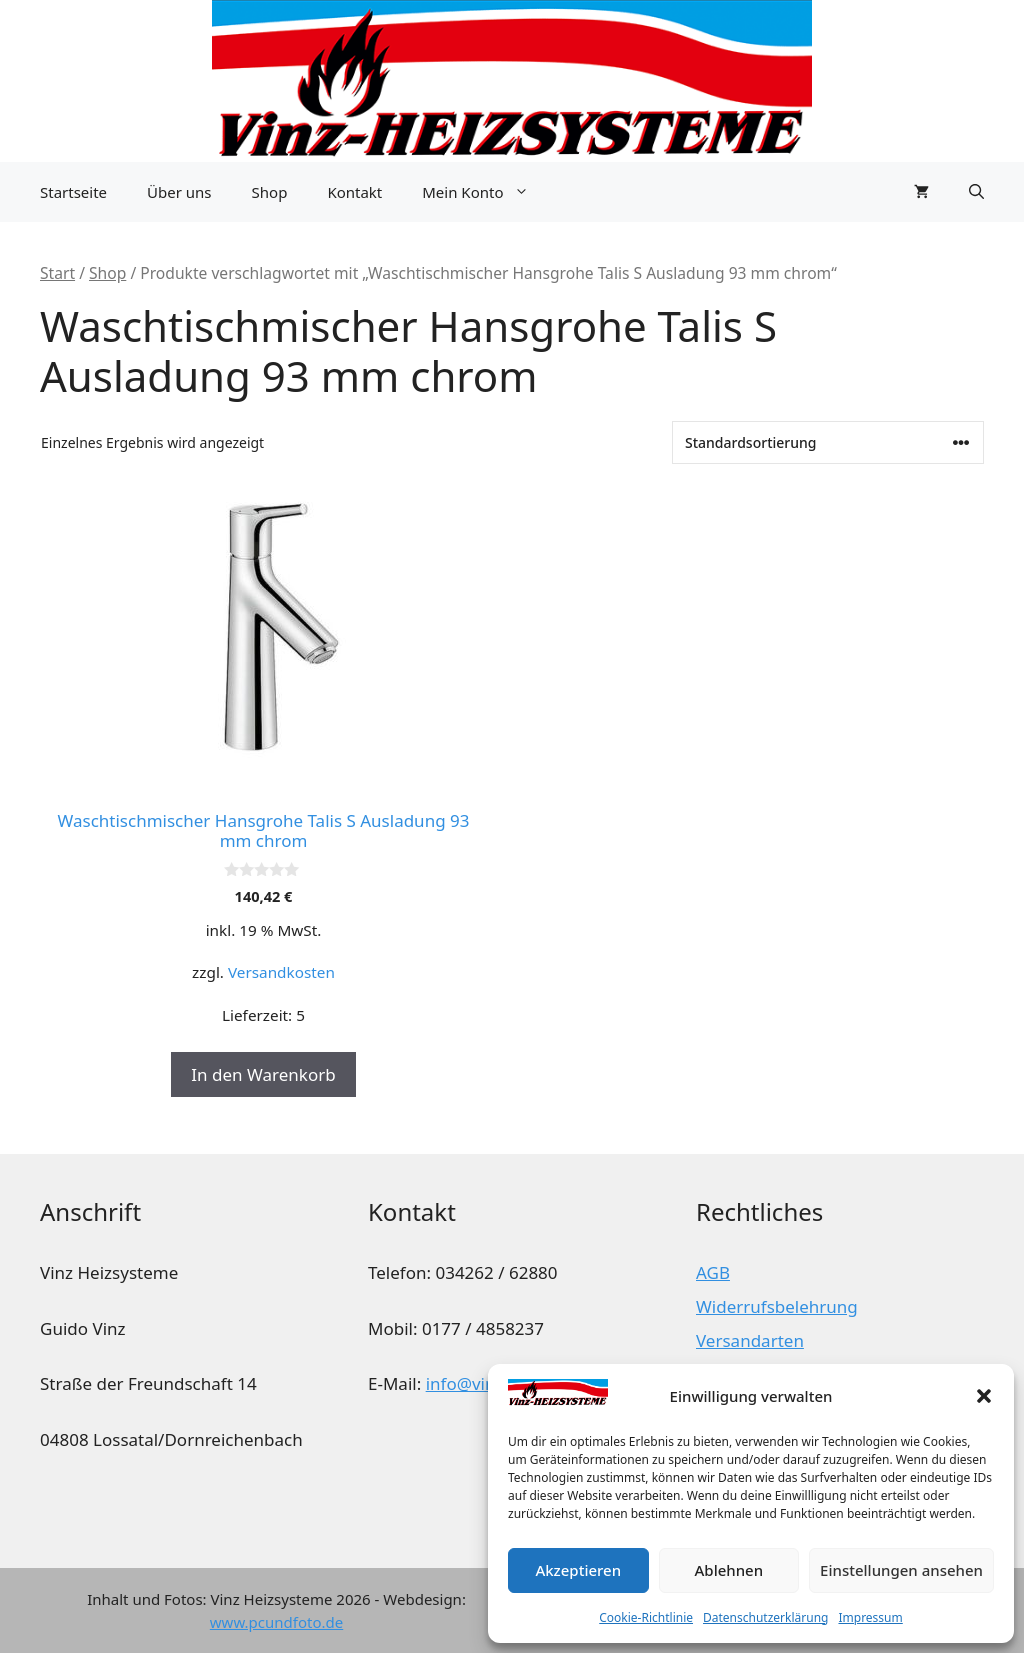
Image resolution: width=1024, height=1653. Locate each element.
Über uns (179, 192)
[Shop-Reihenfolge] (828, 442)
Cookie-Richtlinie (646, 1617)
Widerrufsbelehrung (777, 1306)
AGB (713, 1272)
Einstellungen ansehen (901, 1570)
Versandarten (750, 1340)
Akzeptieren (578, 1570)
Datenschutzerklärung (765, 1617)
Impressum (870, 1617)
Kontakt (354, 192)
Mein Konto (485, 192)
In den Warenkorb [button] (263, 1074)
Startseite (73, 192)
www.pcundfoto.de (276, 1622)
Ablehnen (729, 1570)
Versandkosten (281, 972)
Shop (270, 192)
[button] (984, 1396)
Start (57, 273)
